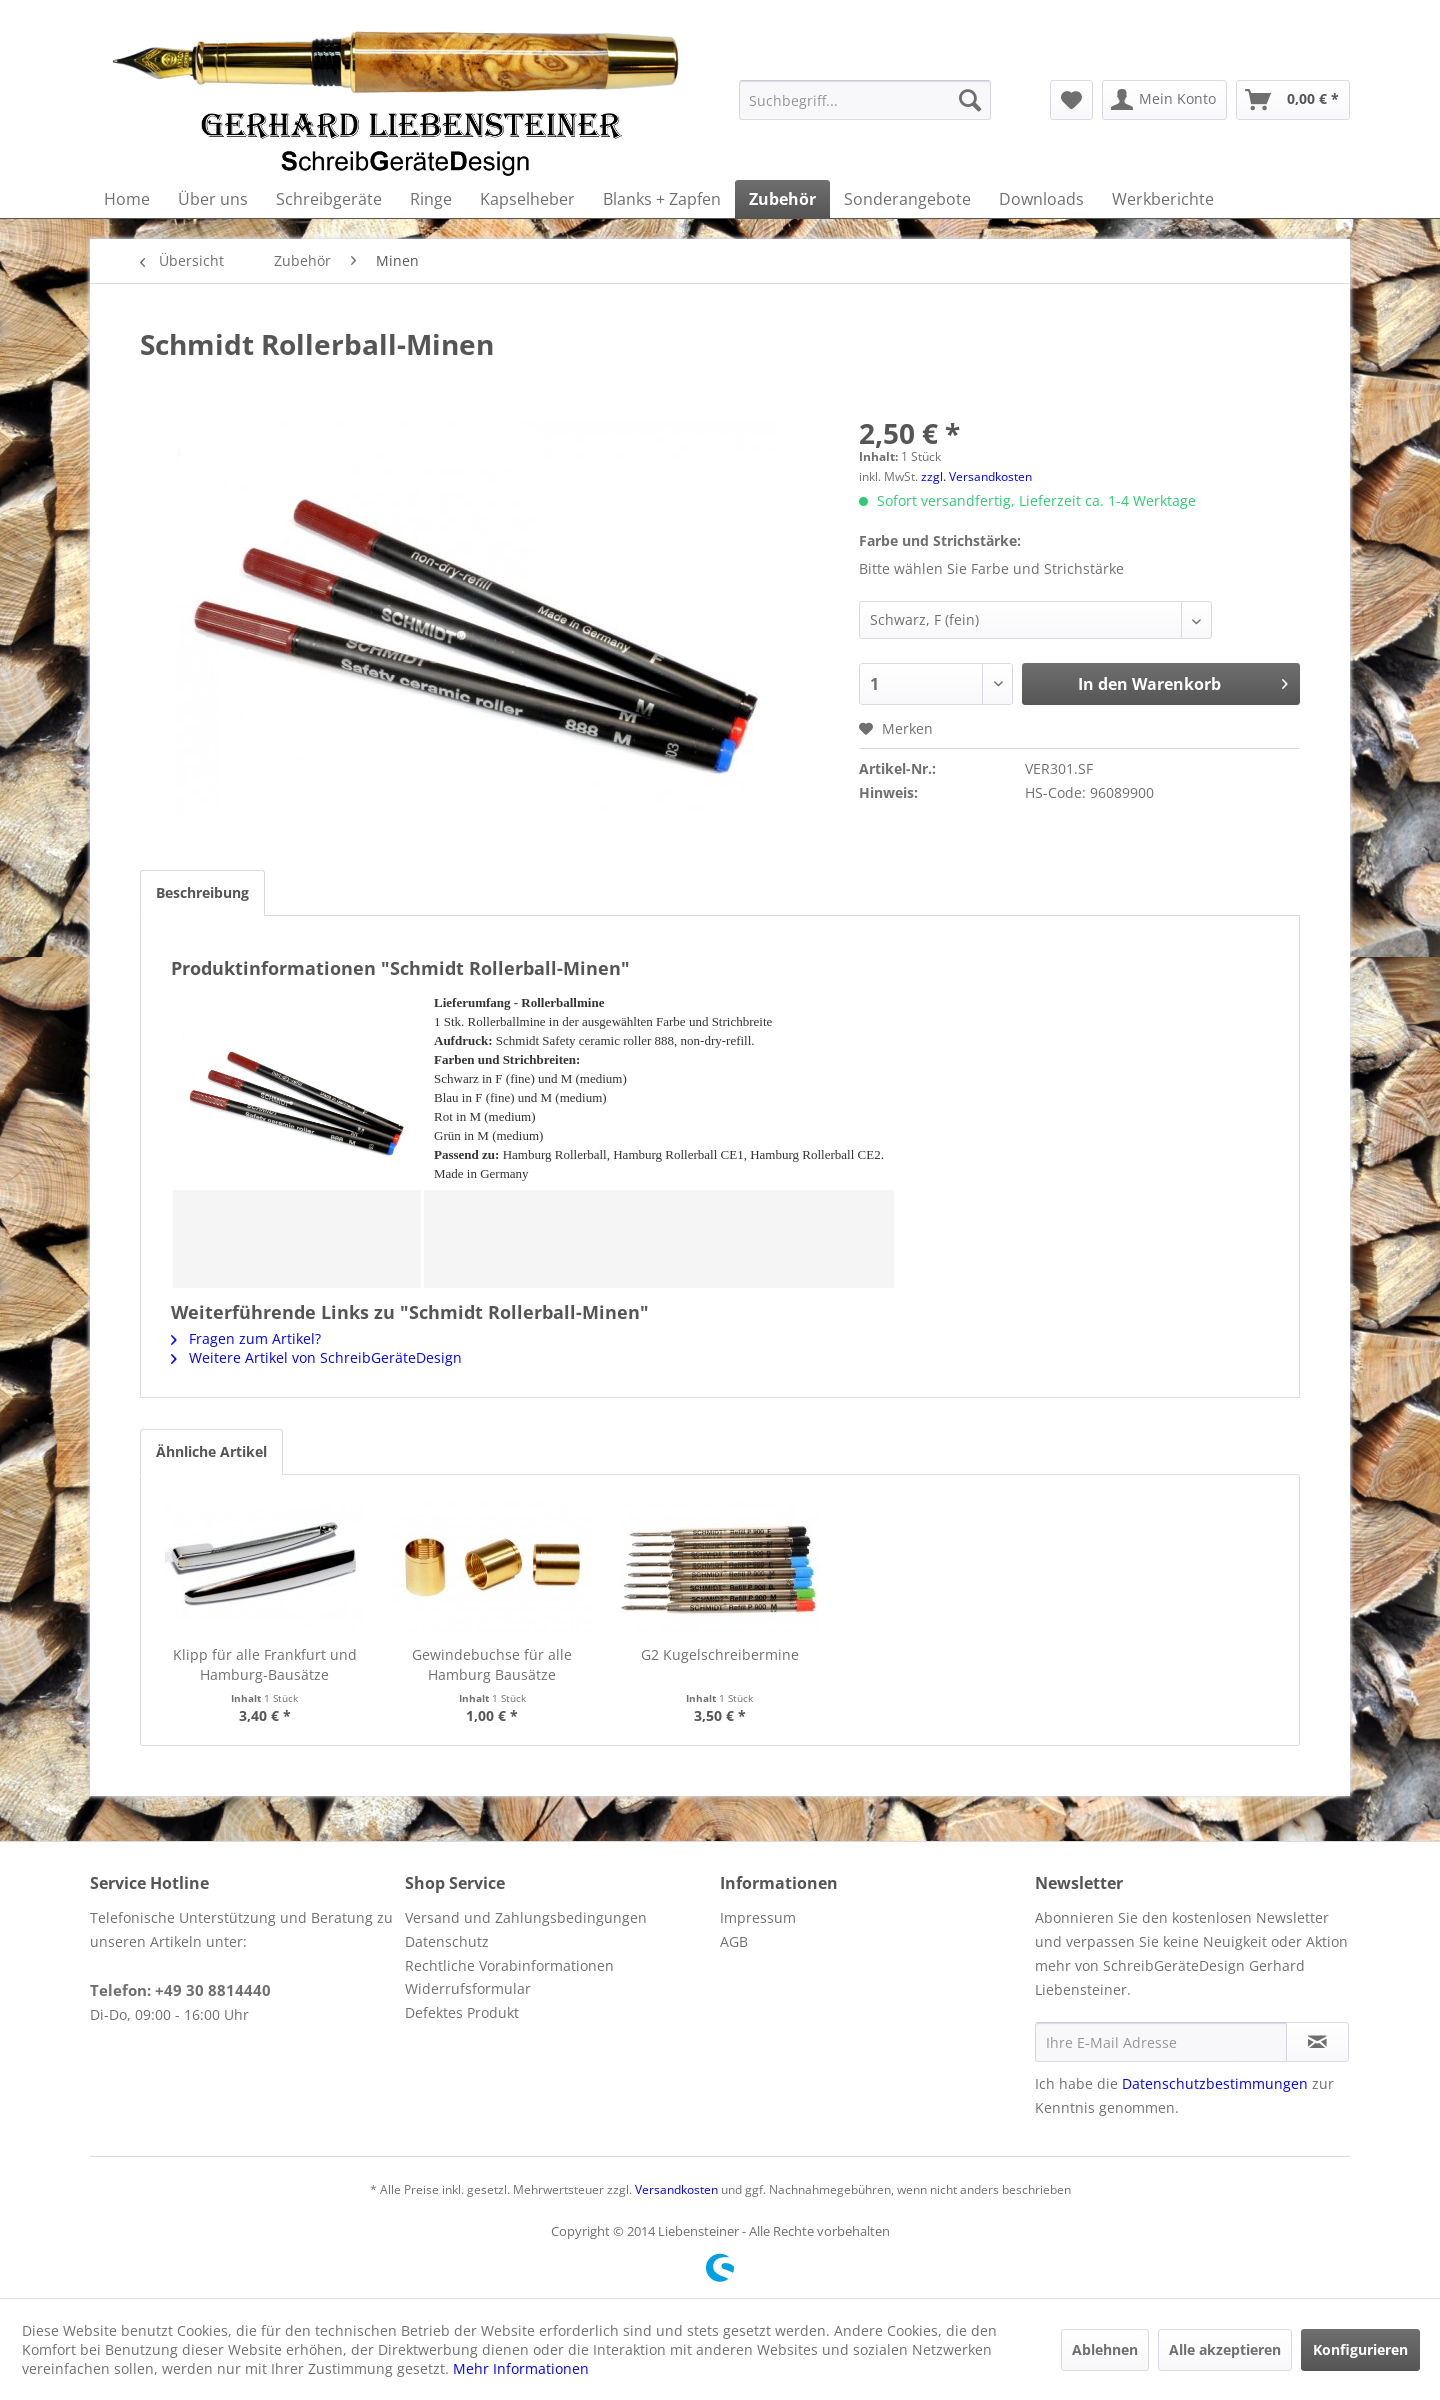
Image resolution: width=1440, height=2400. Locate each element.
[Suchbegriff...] (865, 100)
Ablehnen (1105, 2349)
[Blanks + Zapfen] (662, 199)
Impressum (758, 1917)
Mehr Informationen (521, 2368)
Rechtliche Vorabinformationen (509, 1965)
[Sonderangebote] (907, 199)
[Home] (127, 199)
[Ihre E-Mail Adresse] (1161, 2042)
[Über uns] (213, 199)
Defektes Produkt (462, 2012)
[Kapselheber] (527, 199)
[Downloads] (1041, 199)
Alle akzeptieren (1225, 2349)
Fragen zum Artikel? (246, 1338)
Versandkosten (676, 2189)
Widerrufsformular (468, 1988)
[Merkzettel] (1071, 100)
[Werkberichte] (1163, 199)
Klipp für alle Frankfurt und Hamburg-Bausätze (265, 1664)
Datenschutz (447, 1941)
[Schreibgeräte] (329, 199)
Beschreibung (202, 892)
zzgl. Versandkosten (976, 476)
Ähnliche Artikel (211, 1451)
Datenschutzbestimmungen (1215, 2083)
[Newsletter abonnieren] (1317, 2042)
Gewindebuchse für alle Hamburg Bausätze (492, 1664)
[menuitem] (865, 100)
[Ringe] (431, 199)
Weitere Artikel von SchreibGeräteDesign (316, 1357)
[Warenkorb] (1293, 100)
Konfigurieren (1360, 2349)
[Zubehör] (782, 199)
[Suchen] (970, 100)
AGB (734, 1941)
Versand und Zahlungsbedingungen (526, 1917)
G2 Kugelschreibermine (720, 1654)
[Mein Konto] (1164, 100)
